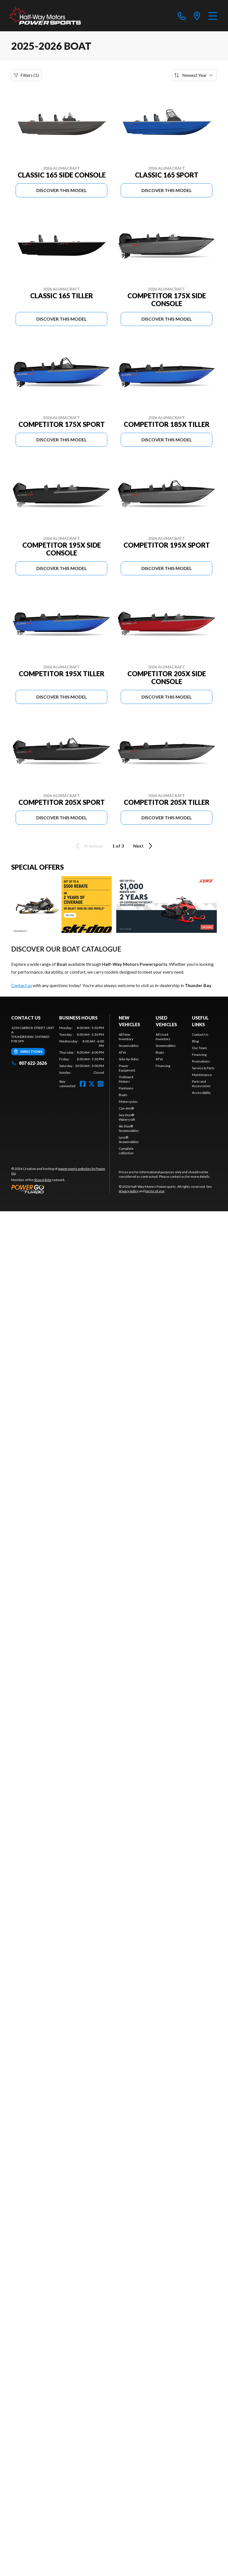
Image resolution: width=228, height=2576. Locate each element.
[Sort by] (194, 75)
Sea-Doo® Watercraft (127, 1117)
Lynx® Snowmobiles (129, 1139)
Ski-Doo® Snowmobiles (129, 1128)
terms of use (154, 1191)
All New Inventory (126, 1036)
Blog (195, 1041)
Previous (88, 846)
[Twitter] (91, 1083)
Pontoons (126, 1088)
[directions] (197, 16)
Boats (123, 1095)
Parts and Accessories (201, 1083)
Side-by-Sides (129, 1059)
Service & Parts (203, 1068)
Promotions (201, 1061)
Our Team (199, 1048)
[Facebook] (82, 1083)
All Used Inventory (163, 1036)
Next (143, 846)
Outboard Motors (126, 1079)
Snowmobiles (129, 1046)
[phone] (182, 16)
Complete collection (126, 1150)
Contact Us (200, 1034)
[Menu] (212, 15)
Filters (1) (26, 75)
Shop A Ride (42, 1180)
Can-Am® (126, 1108)
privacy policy (129, 1191)
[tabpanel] (81, 1050)
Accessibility (201, 1093)
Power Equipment (127, 1068)
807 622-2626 (29, 1063)
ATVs (122, 1052)
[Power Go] (60, 1188)
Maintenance (202, 1075)
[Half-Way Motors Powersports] (45, 16)
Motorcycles (128, 1101)
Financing (163, 1066)
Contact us (21, 985)
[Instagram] (100, 1083)
